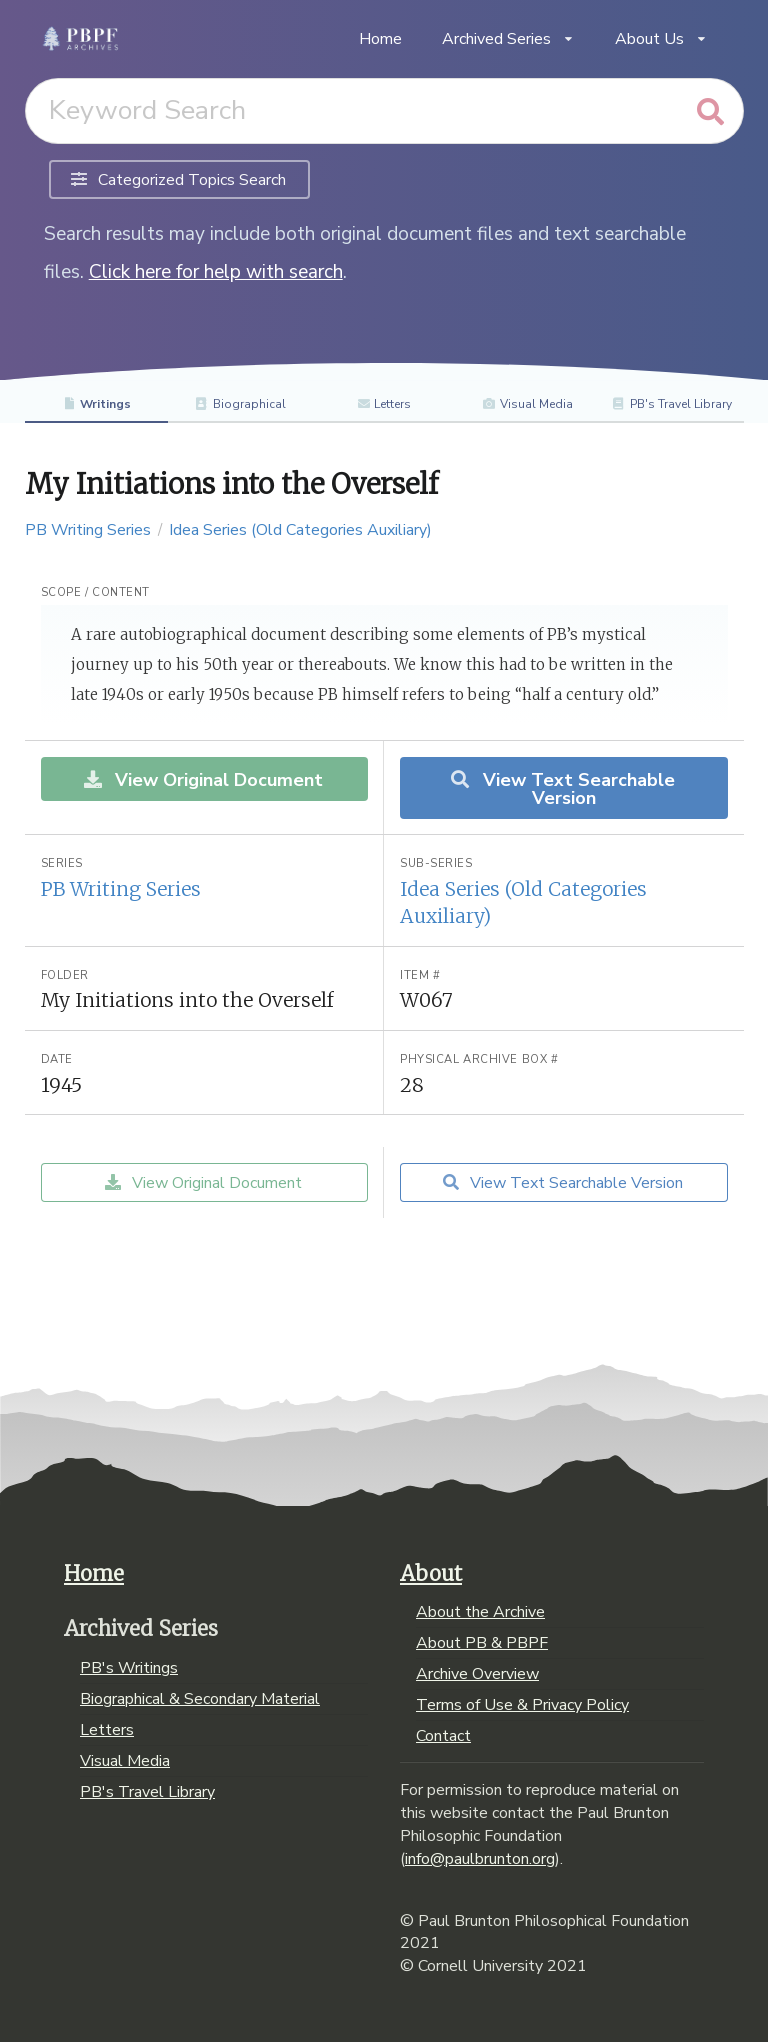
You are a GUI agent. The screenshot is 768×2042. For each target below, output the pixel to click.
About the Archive (480, 1613)
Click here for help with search (216, 272)
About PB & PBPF (482, 1643)
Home (380, 39)
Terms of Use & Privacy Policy (522, 1705)
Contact (443, 1735)
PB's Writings (129, 1669)
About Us (661, 39)
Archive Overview (477, 1674)
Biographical (240, 404)
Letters (384, 404)
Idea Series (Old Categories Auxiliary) (300, 530)
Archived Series (508, 39)
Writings (96, 404)
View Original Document (202, 780)
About (431, 1574)
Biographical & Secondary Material (200, 1699)
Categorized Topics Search (178, 180)
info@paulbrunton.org (480, 1859)
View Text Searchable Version (562, 789)
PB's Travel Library (672, 404)
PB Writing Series (88, 530)
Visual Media (527, 404)
